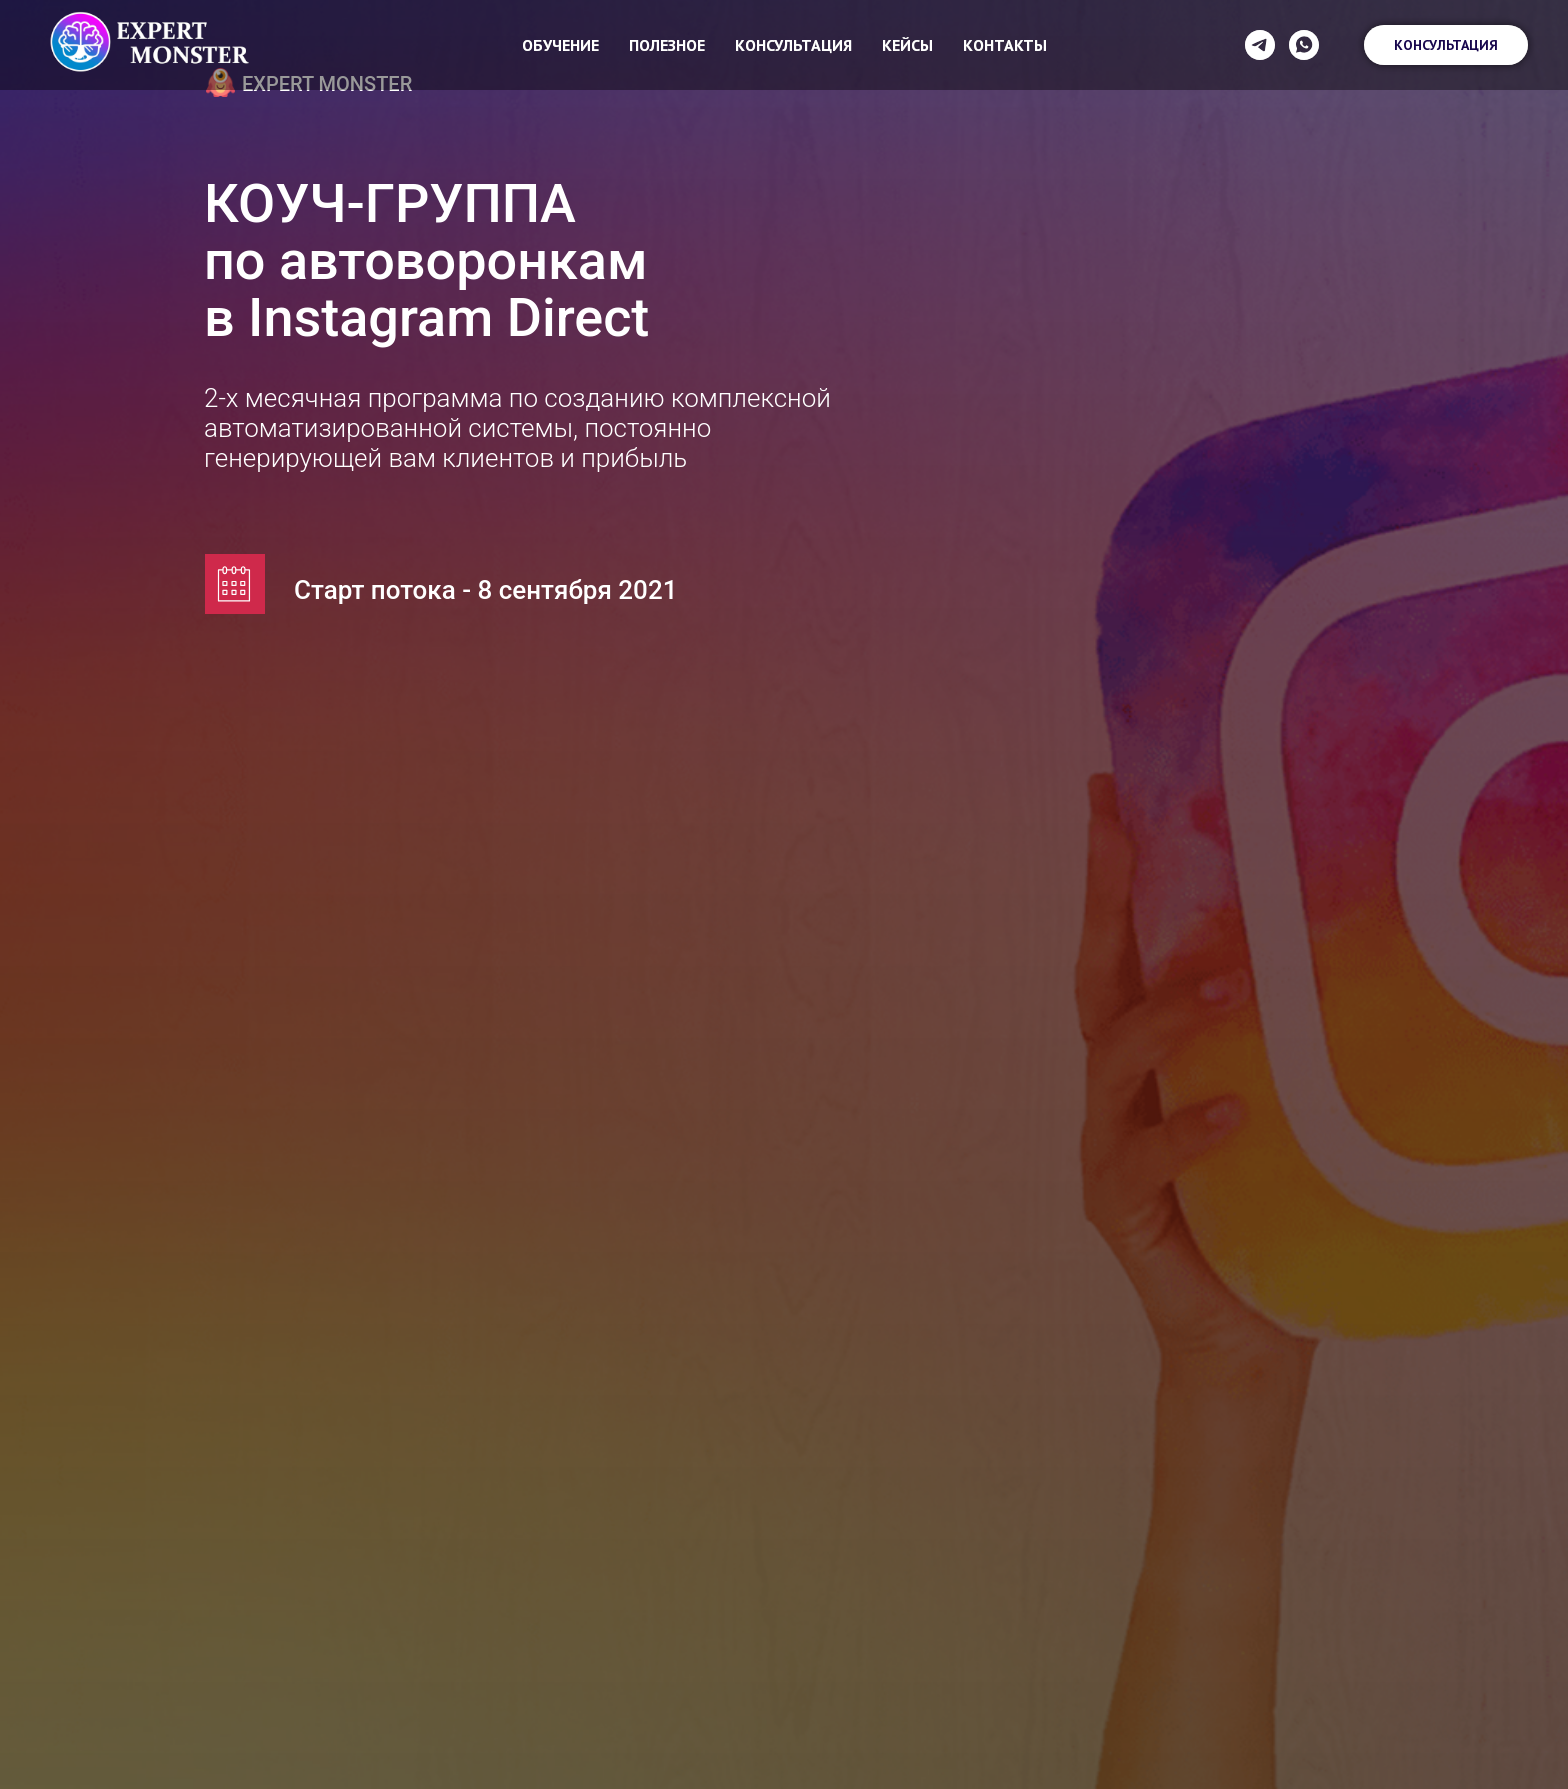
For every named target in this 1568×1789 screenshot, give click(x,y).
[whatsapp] (1304, 45)
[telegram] (1260, 45)
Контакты (1005, 45)
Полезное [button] (667, 45)
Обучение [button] (560, 45)
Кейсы (907, 45)
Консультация (793, 45)
